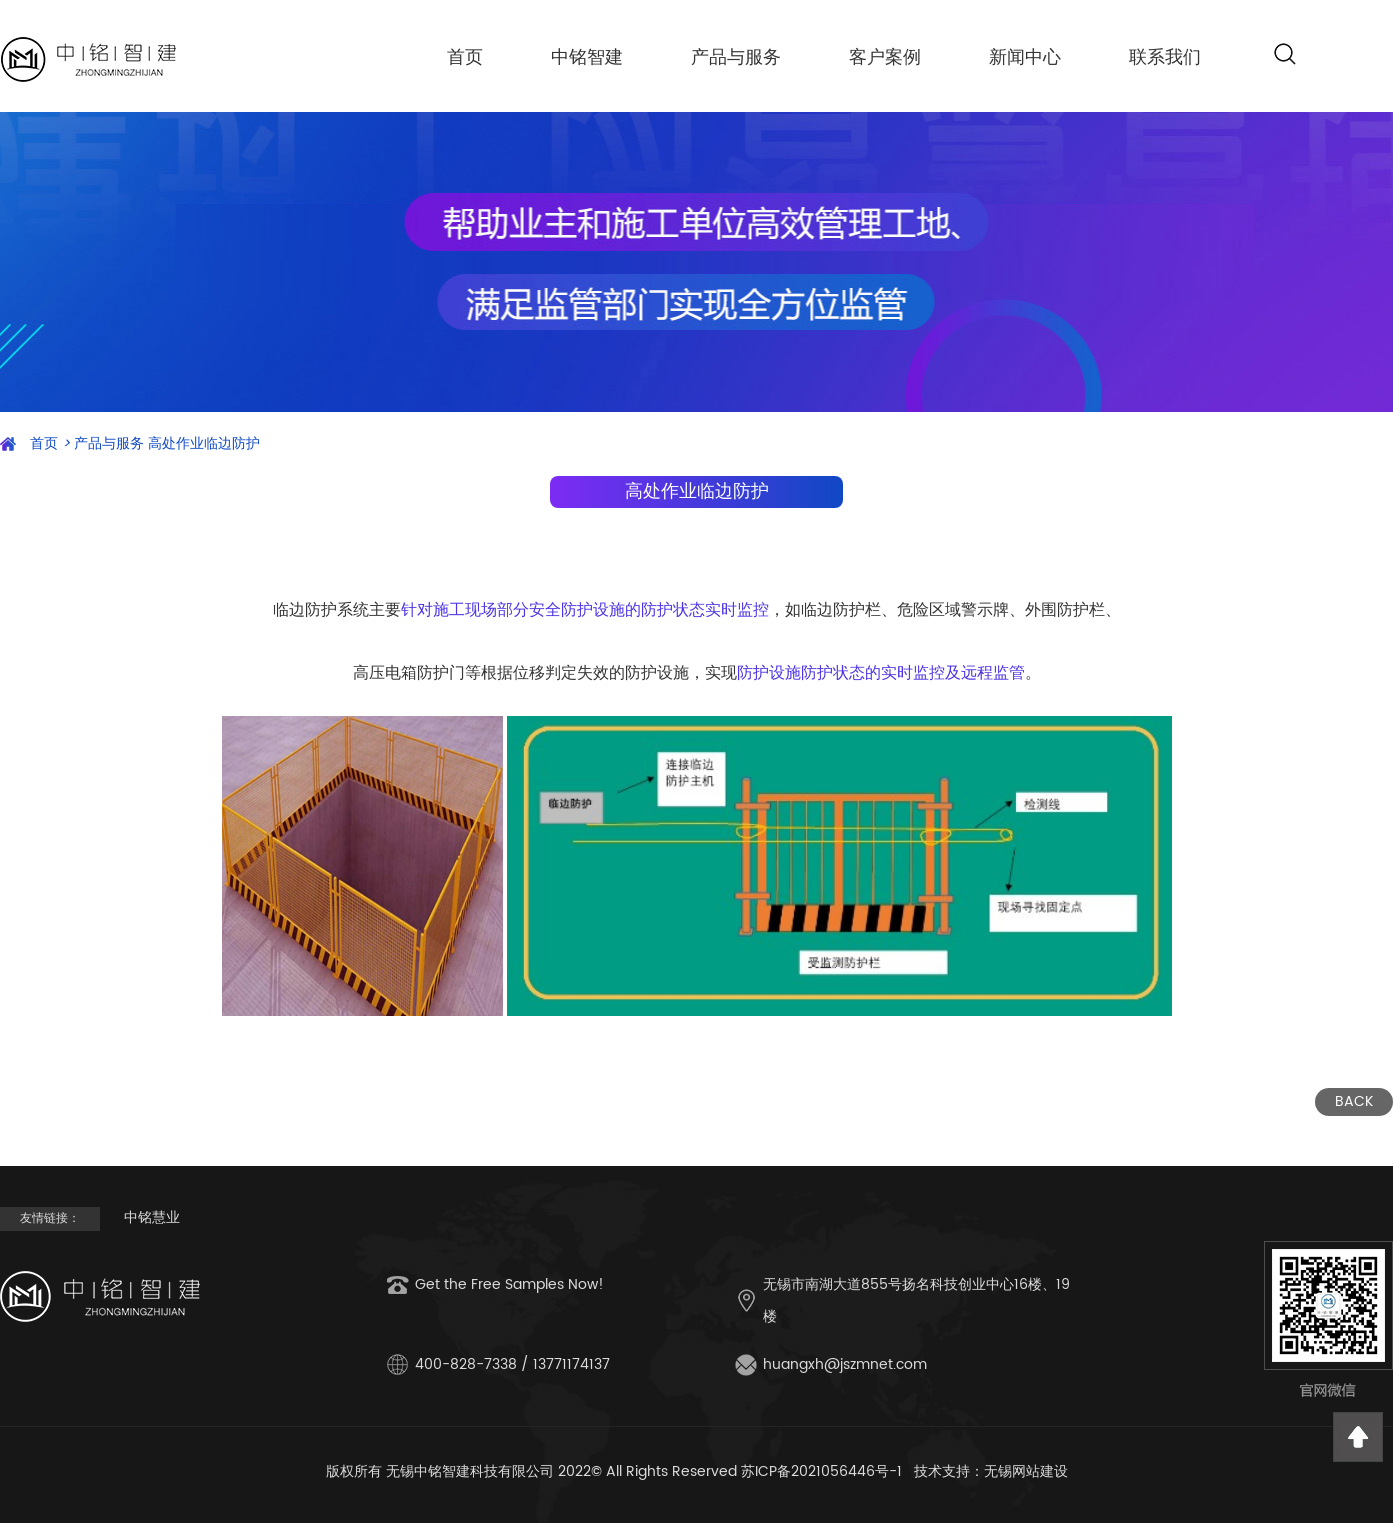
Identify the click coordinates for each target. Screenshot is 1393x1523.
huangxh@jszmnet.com (845, 1364)
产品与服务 (736, 57)
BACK (1354, 1101)
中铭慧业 (152, 1217)
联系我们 (1165, 57)
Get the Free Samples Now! (509, 1284)
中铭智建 (587, 57)
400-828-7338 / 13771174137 (512, 1364)
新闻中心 (1025, 57)
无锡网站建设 (1026, 1471)
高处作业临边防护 (204, 443)
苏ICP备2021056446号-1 (821, 1471)
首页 (465, 57)
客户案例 (885, 57)
